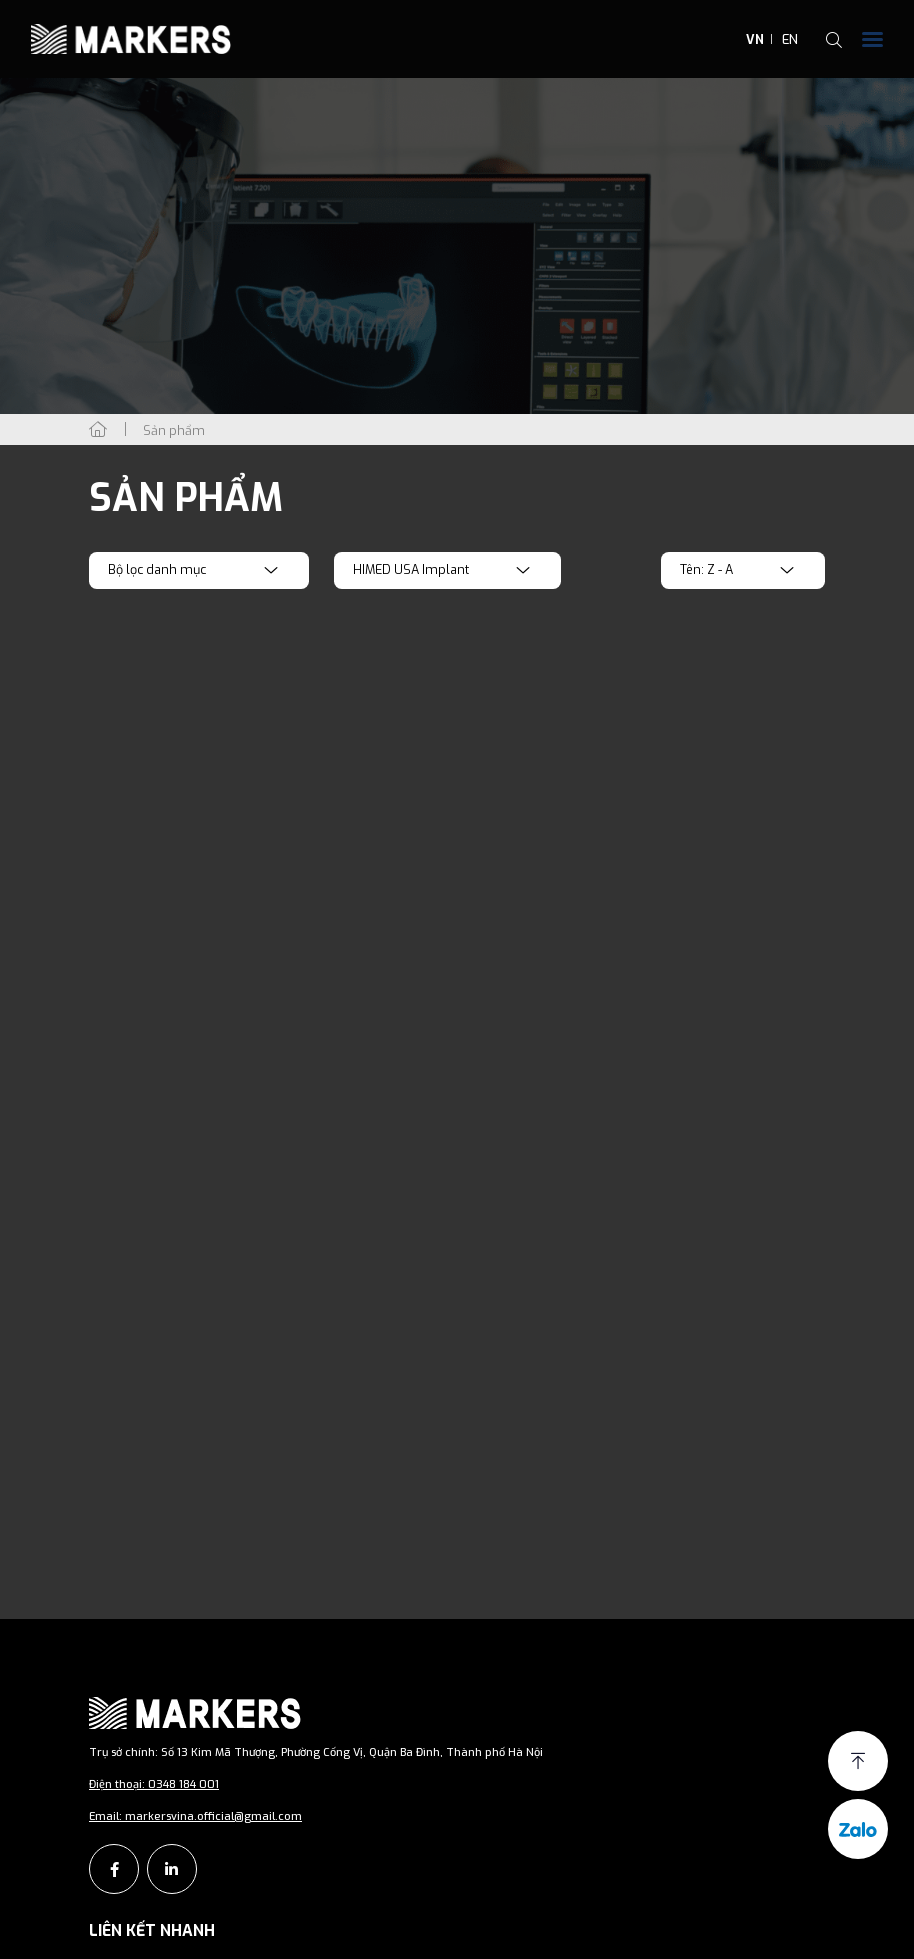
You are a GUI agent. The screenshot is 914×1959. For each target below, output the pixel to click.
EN (790, 39)
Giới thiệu (139, 1935)
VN (755, 39)
